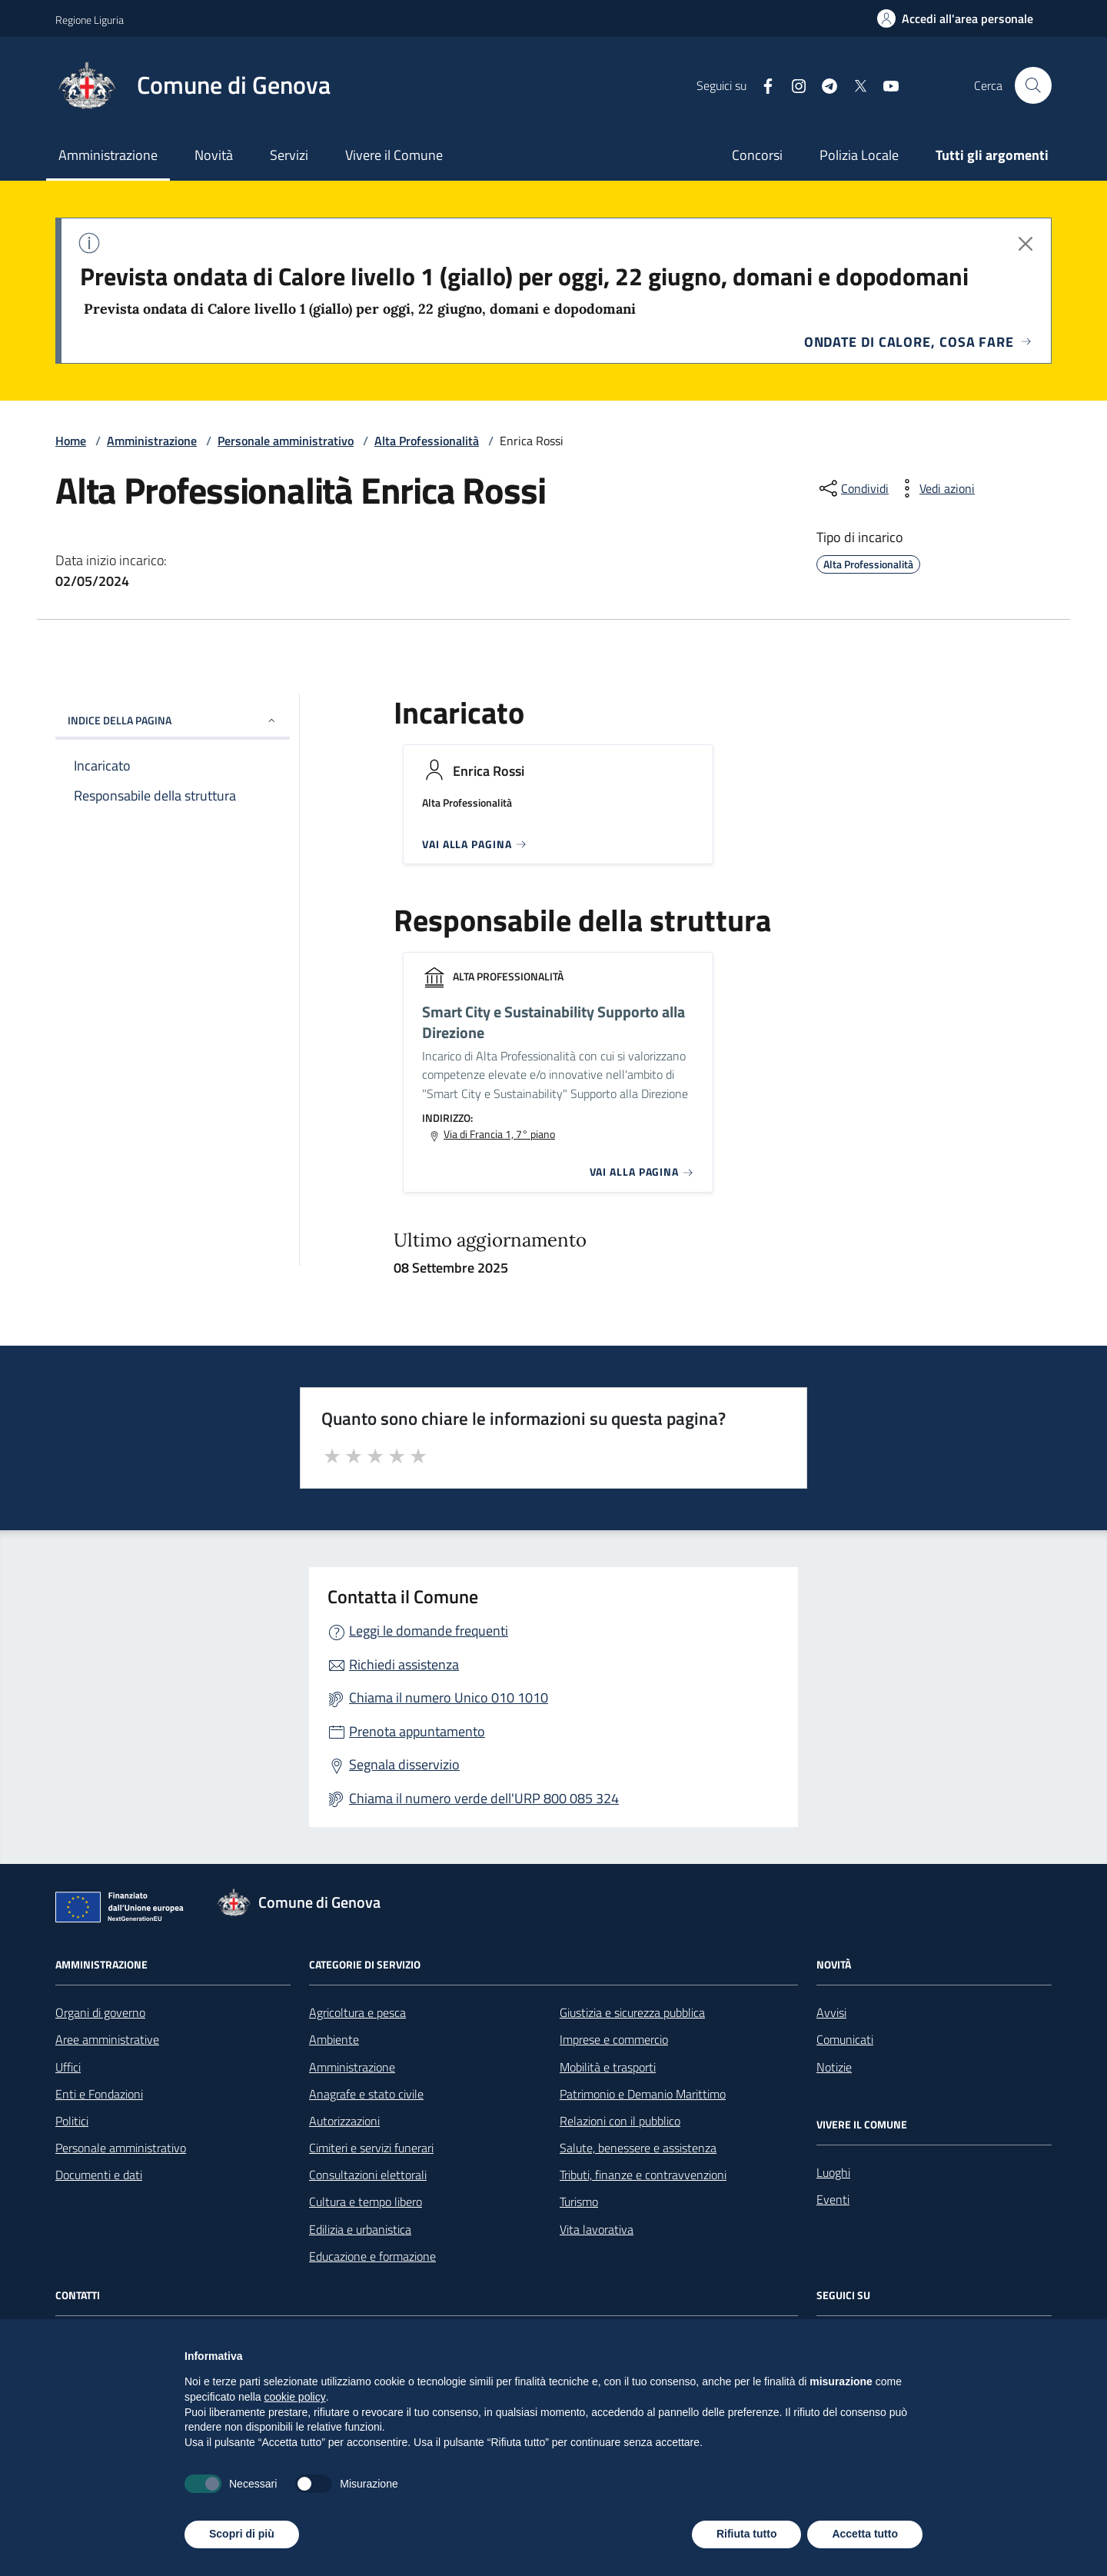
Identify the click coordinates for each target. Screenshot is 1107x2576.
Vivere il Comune (394, 155)
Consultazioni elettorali (368, 2174)
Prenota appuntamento (417, 1731)
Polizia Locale (859, 155)
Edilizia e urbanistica (360, 2229)
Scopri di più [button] (241, 2534)
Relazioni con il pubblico (620, 2121)
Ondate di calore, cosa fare (918, 342)
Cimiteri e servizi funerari (371, 2147)
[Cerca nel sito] (1033, 85)
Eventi (832, 2199)
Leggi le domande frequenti (428, 1630)
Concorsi (757, 155)
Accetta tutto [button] (865, 2534)
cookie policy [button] (295, 2397)
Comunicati (844, 2039)
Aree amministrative (107, 2039)
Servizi (289, 155)
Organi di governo (100, 2012)
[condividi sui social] (852, 488)
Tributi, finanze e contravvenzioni (643, 2174)
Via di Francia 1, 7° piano (499, 1134)
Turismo (579, 2201)
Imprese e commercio (614, 2039)
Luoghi (833, 2172)
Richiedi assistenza (404, 1664)
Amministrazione (108, 155)
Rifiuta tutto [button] (746, 2534)
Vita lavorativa (596, 2229)
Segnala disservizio (404, 1764)
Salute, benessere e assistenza (638, 2147)
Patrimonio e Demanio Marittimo (643, 2094)
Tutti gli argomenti (992, 155)
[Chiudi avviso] (1025, 244)
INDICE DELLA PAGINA (173, 720)
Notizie (834, 2067)
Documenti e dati (98, 2174)
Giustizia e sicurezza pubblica (632, 2012)
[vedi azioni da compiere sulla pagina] (935, 488)
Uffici (68, 2067)
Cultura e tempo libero (365, 2201)
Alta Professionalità (426, 440)
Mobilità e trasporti (608, 2067)
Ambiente (334, 2039)
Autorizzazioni (344, 2121)
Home (70, 440)
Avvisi (831, 2012)
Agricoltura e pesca (357, 2012)
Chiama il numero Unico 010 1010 (448, 1697)
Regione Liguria (89, 20)
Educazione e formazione (372, 2256)
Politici (71, 2121)
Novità (213, 155)
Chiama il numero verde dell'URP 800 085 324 (484, 1798)
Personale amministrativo (286, 440)
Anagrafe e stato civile (366, 2094)
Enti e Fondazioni (99, 2094)
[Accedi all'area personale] (955, 18)
